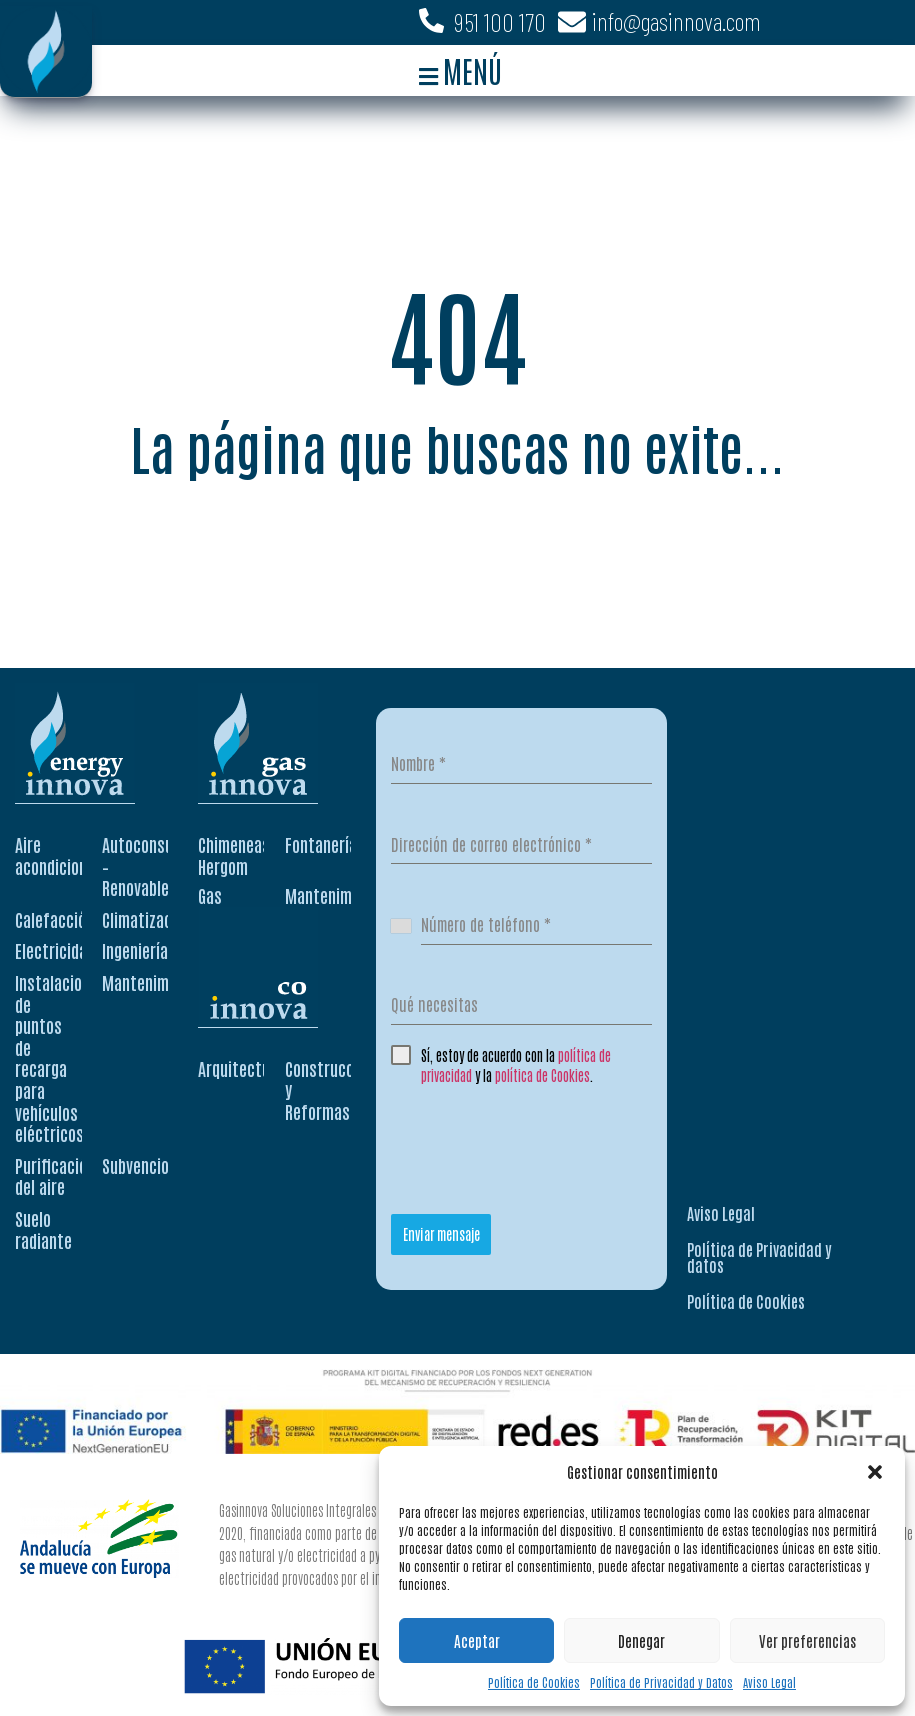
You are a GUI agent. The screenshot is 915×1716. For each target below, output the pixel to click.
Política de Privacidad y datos (759, 1257)
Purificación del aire (55, 1176)
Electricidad (55, 950)
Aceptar (477, 1640)
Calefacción (54, 919)
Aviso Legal (769, 1682)
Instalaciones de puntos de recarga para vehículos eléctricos (60, 1057)
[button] (875, 1472)
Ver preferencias (807, 1640)
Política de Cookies (534, 1682)
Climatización (147, 919)
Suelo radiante (43, 1229)
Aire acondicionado (63, 855)
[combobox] (406, 925)
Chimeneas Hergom (234, 855)
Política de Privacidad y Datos (661, 1682)
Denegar (641, 1640)
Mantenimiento (153, 982)
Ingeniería (135, 950)
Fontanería (321, 844)
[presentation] (543, 1144)
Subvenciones (147, 1165)
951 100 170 (500, 22)
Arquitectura (241, 1068)
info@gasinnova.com (676, 21)
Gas (210, 895)
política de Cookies (542, 1075)
